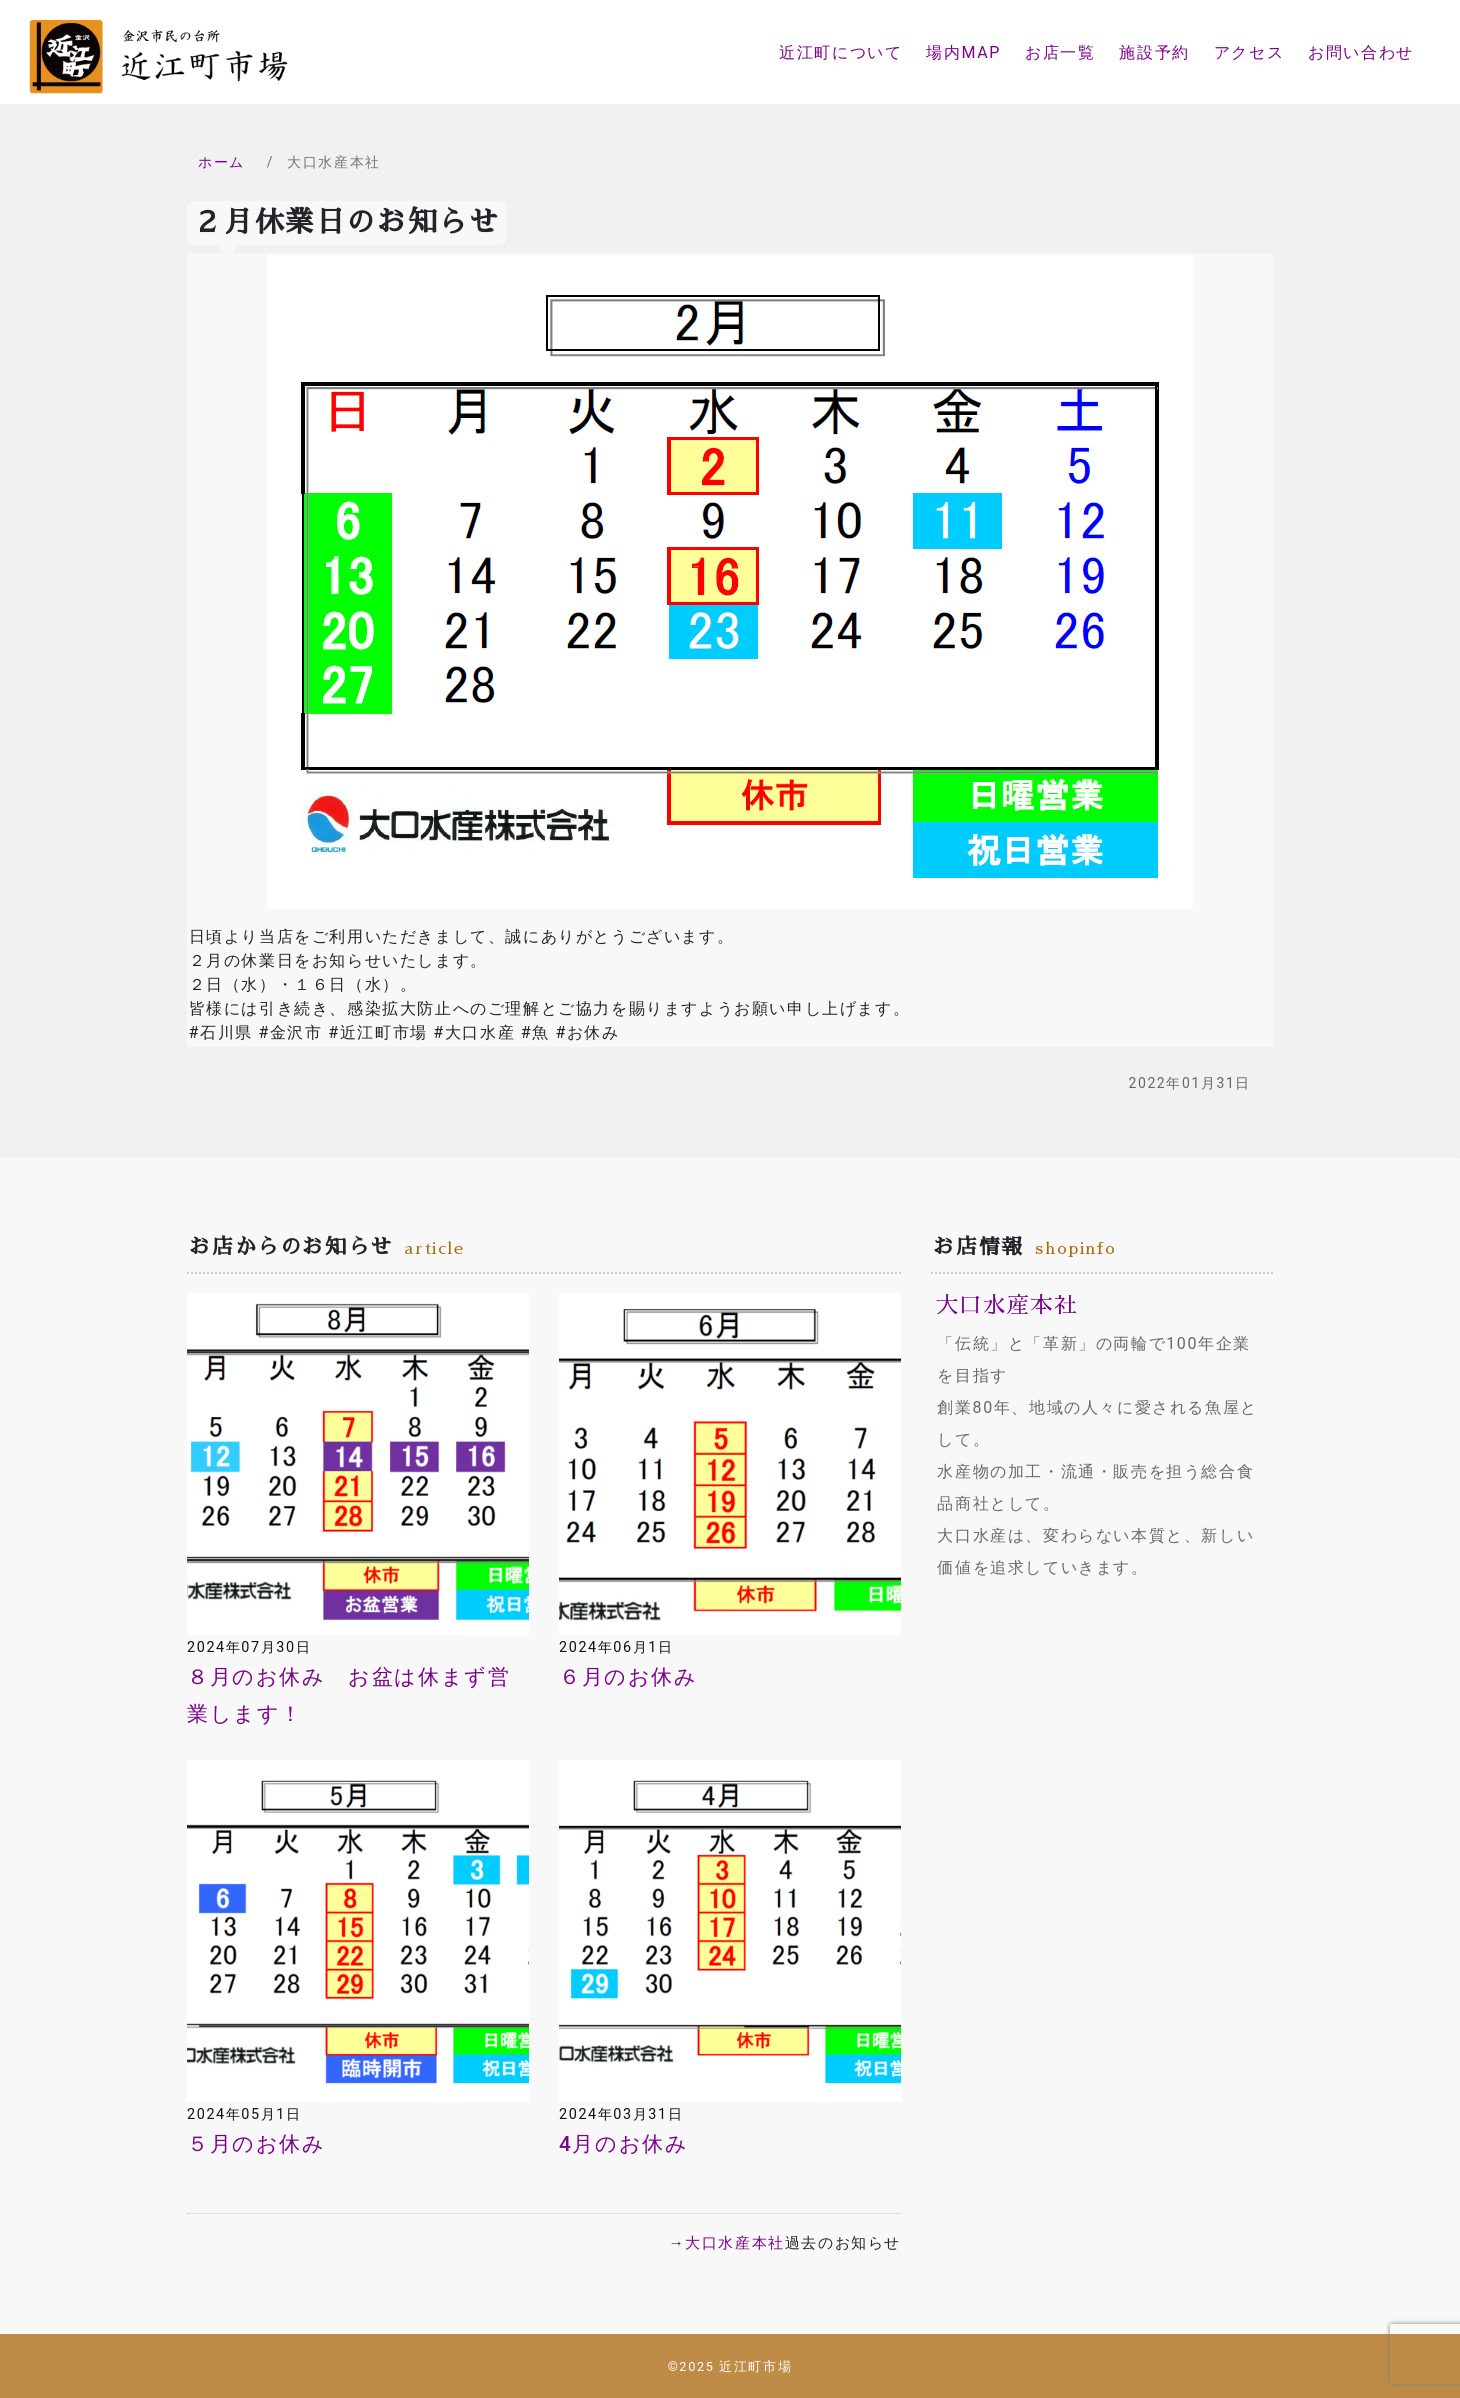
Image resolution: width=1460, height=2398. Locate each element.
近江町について (840, 52)
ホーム (221, 162)
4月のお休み (623, 2144)
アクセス (1249, 52)
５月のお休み (256, 2144)
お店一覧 (1060, 52)
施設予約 (1154, 52)
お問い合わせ (1361, 52)
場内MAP (963, 52)
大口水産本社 (735, 2243)
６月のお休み (628, 1677)
